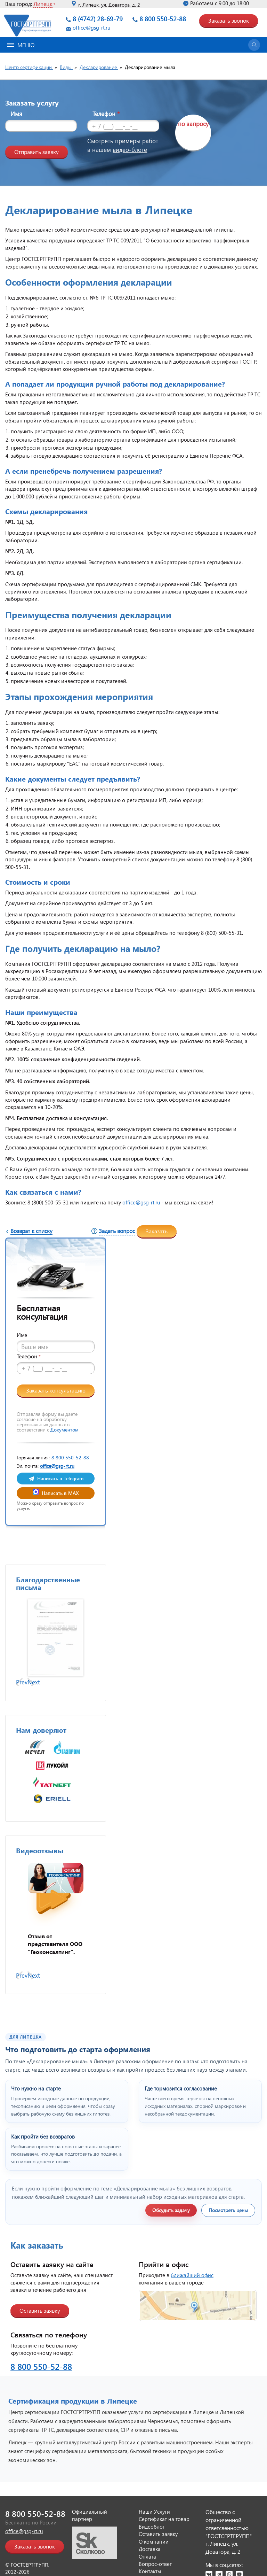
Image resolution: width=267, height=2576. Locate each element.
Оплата (147, 2556)
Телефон (106, 114)
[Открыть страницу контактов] (198, 2305)
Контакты (150, 2571)
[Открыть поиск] (254, 45)
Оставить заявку (39, 2310)
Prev (21, 1682)
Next (33, 1682)
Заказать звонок (228, 20)
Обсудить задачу (171, 2210)
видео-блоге (130, 150)
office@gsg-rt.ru (91, 27)
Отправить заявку (36, 151)
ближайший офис (192, 2275)
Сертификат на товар (164, 2518)
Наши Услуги (154, 2511)
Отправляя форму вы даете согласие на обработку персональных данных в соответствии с (48, 1421)
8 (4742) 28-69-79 (98, 18)
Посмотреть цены (228, 2210)
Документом (64, 1429)
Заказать (157, 1231)
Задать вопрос (117, 1230)
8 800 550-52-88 (162, 18)
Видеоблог (152, 2526)
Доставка (150, 2548)
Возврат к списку (31, 1230)
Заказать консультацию (56, 1390)
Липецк (42, 3)
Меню (20, 44)
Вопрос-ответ (155, 2563)
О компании (154, 2541)
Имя (16, 114)
